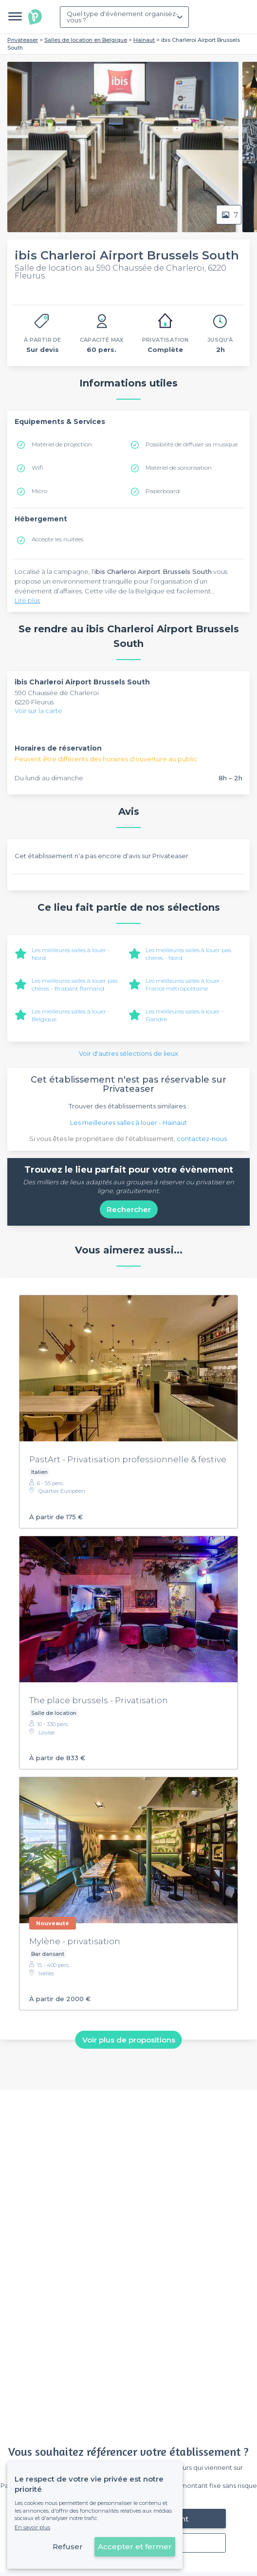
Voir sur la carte (38, 711)
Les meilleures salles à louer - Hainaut (128, 1122)
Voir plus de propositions (128, 2039)
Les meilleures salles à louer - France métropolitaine (185, 984)
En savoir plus (32, 2527)
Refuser (68, 2546)
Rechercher (129, 1209)
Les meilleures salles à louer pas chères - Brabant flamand (74, 984)
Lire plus (27, 600)
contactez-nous (202, 1138)
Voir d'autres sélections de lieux (128, 1053)
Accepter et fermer (135, 2546)
